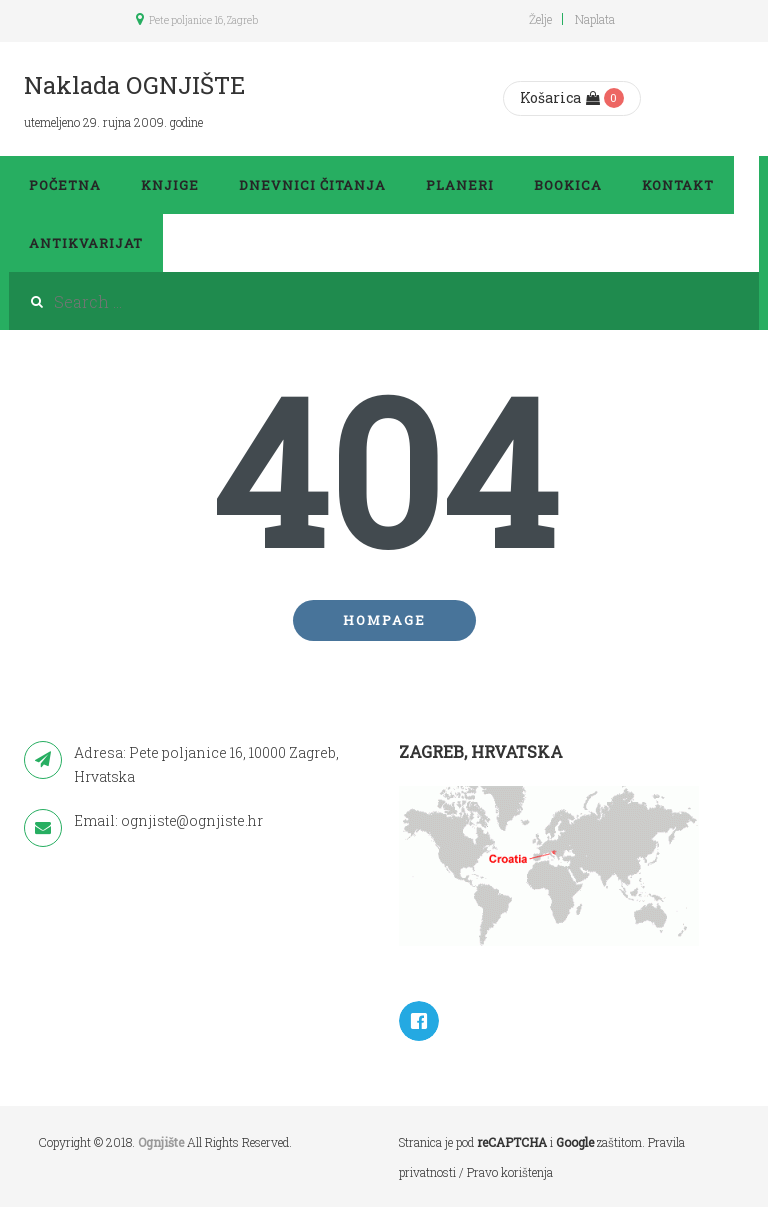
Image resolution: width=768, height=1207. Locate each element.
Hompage (384, 620)
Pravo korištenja (510, 1172)
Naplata (595, 19)
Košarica (560, 97)
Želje (540, 19)
